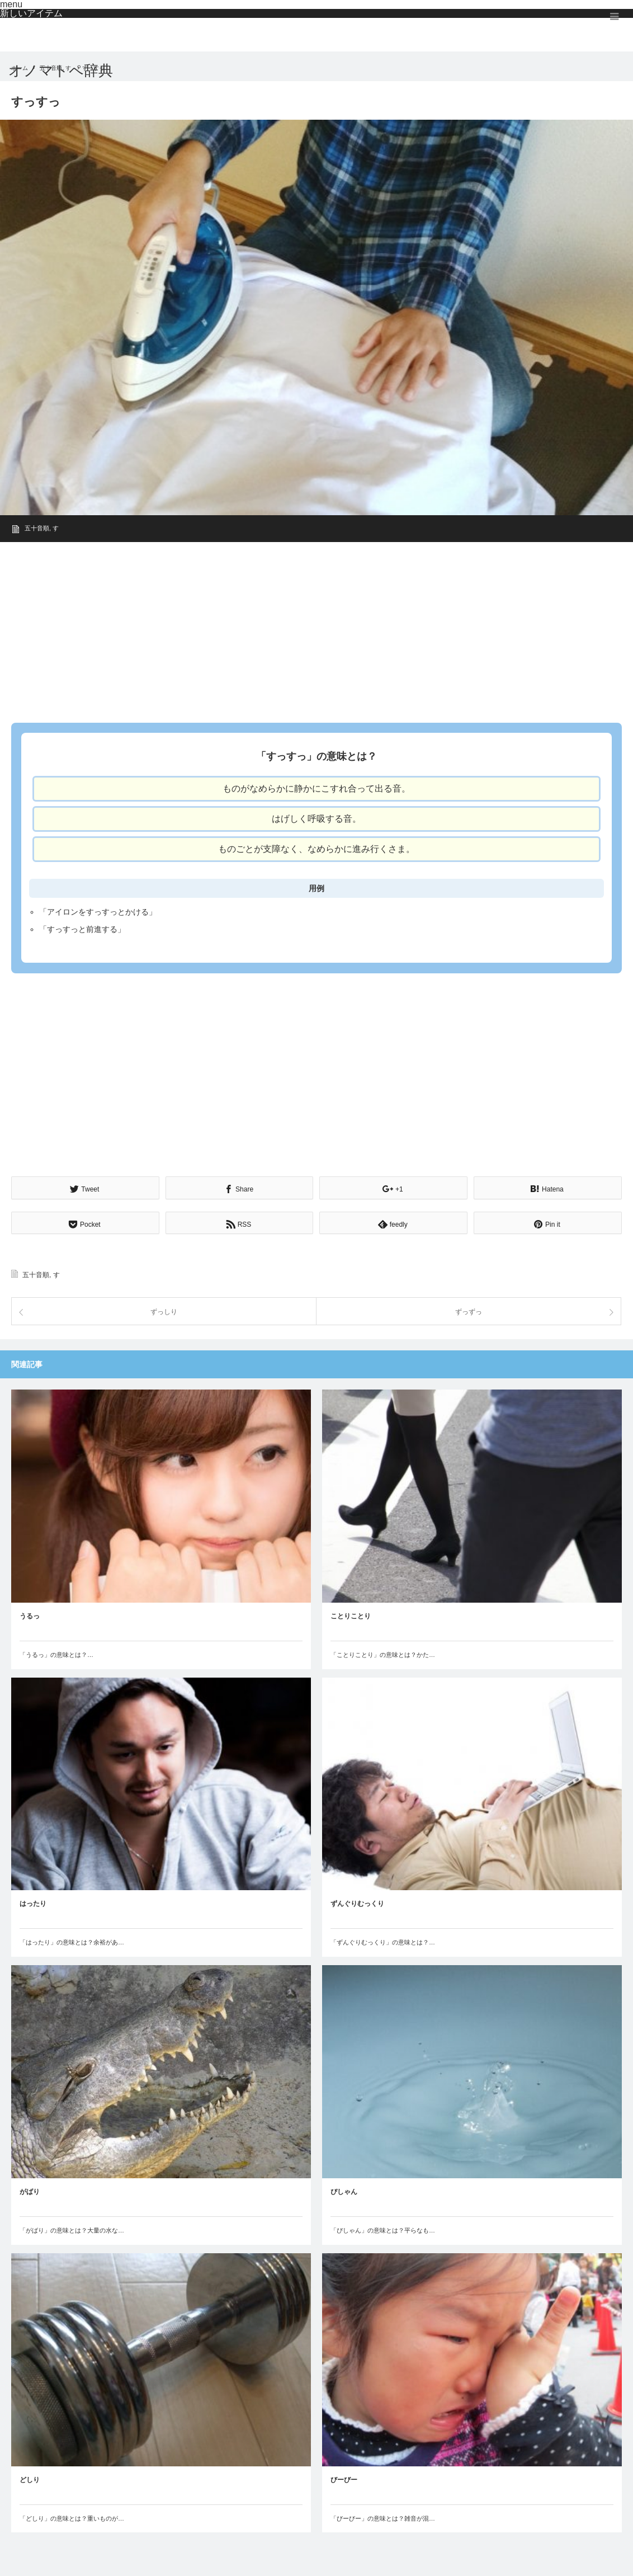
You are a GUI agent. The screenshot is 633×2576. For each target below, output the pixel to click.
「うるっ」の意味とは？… (56, 1653)
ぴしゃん (343, 2190)
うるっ (30, 1614)
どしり (30, 2478)
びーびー (343, 2478)
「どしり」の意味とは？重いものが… (72, 2516)
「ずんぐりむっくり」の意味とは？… (382, 1941)
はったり (33, 1902)
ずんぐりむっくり (357, 1902)
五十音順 (37, 528)
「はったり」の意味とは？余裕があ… (72, 1941)
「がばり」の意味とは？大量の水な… (72, 2229)
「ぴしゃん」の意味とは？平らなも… (382, 2229)
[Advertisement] (316, 628)
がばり (30, 2190)
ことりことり (350, 1614)
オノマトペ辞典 (60, 70)
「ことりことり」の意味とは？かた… (382, 1653)
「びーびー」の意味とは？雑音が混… (382, 2516)
